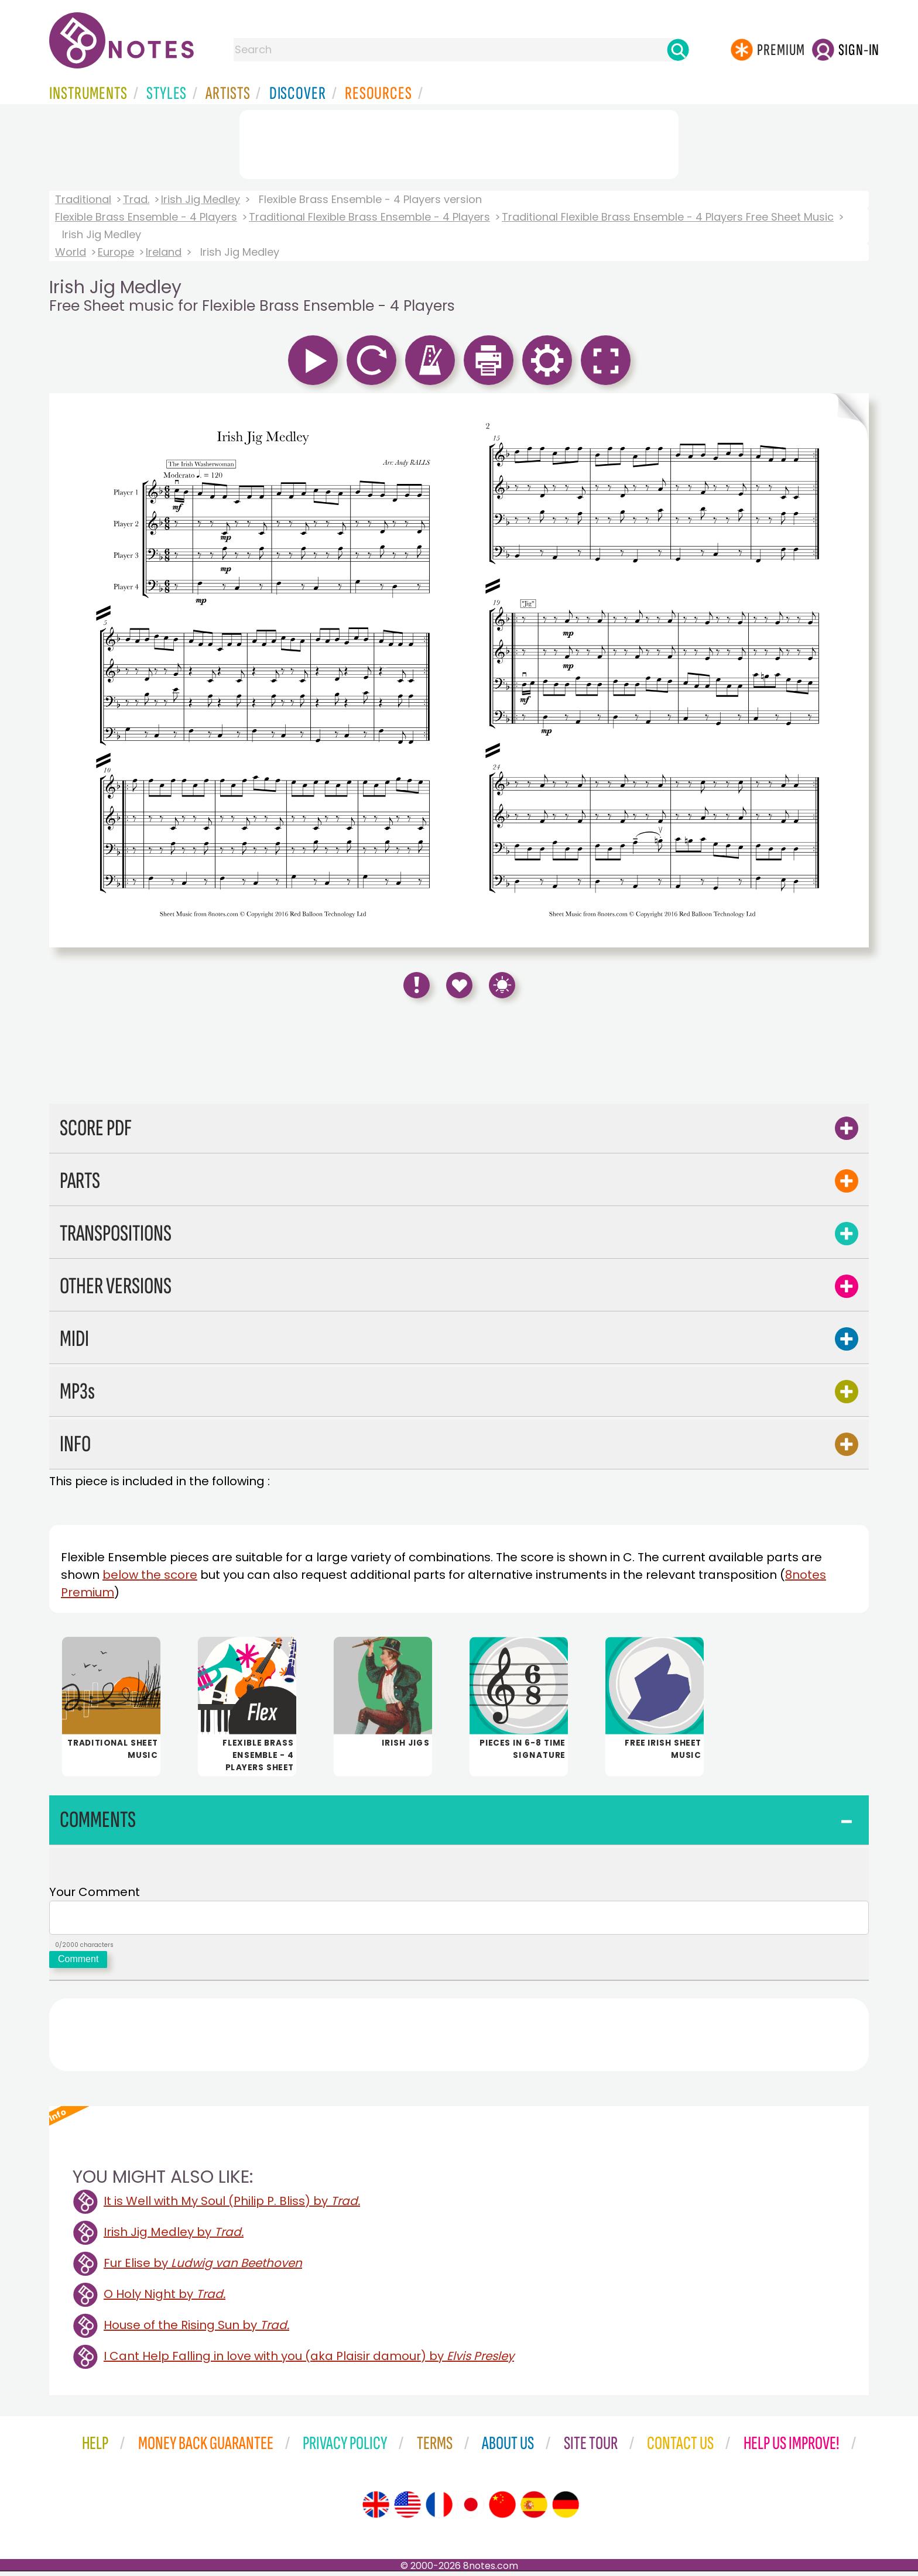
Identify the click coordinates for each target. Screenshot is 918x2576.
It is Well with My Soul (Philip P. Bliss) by (232, 2205)
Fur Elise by (203, 2267)
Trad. (136, 199)
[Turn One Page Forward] (849, 670)
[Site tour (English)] (376, 2509)
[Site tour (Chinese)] (502, 2509)
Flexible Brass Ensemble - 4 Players (146, 216)
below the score (149, 1575)
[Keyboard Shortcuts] (502, 985)
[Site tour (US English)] (407, 2509)
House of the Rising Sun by (196, 2329)
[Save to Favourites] (459, 985)
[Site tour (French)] (439, 2509)
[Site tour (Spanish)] (534, 2509)
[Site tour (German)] (565, 2509)
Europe (116, 252)
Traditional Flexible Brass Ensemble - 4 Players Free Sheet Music (668, 216)
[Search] (678, 50)
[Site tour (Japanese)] (470, 2509)
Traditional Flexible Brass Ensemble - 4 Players (369, 216)
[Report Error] (416, 985)
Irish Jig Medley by (174, 2236)
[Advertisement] (459, 142)
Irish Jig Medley (200, 199)
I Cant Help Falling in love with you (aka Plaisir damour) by (309, 2360)
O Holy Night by (164, 2298)
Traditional (83, 199)
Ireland (163, 252)
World (70, 252)
